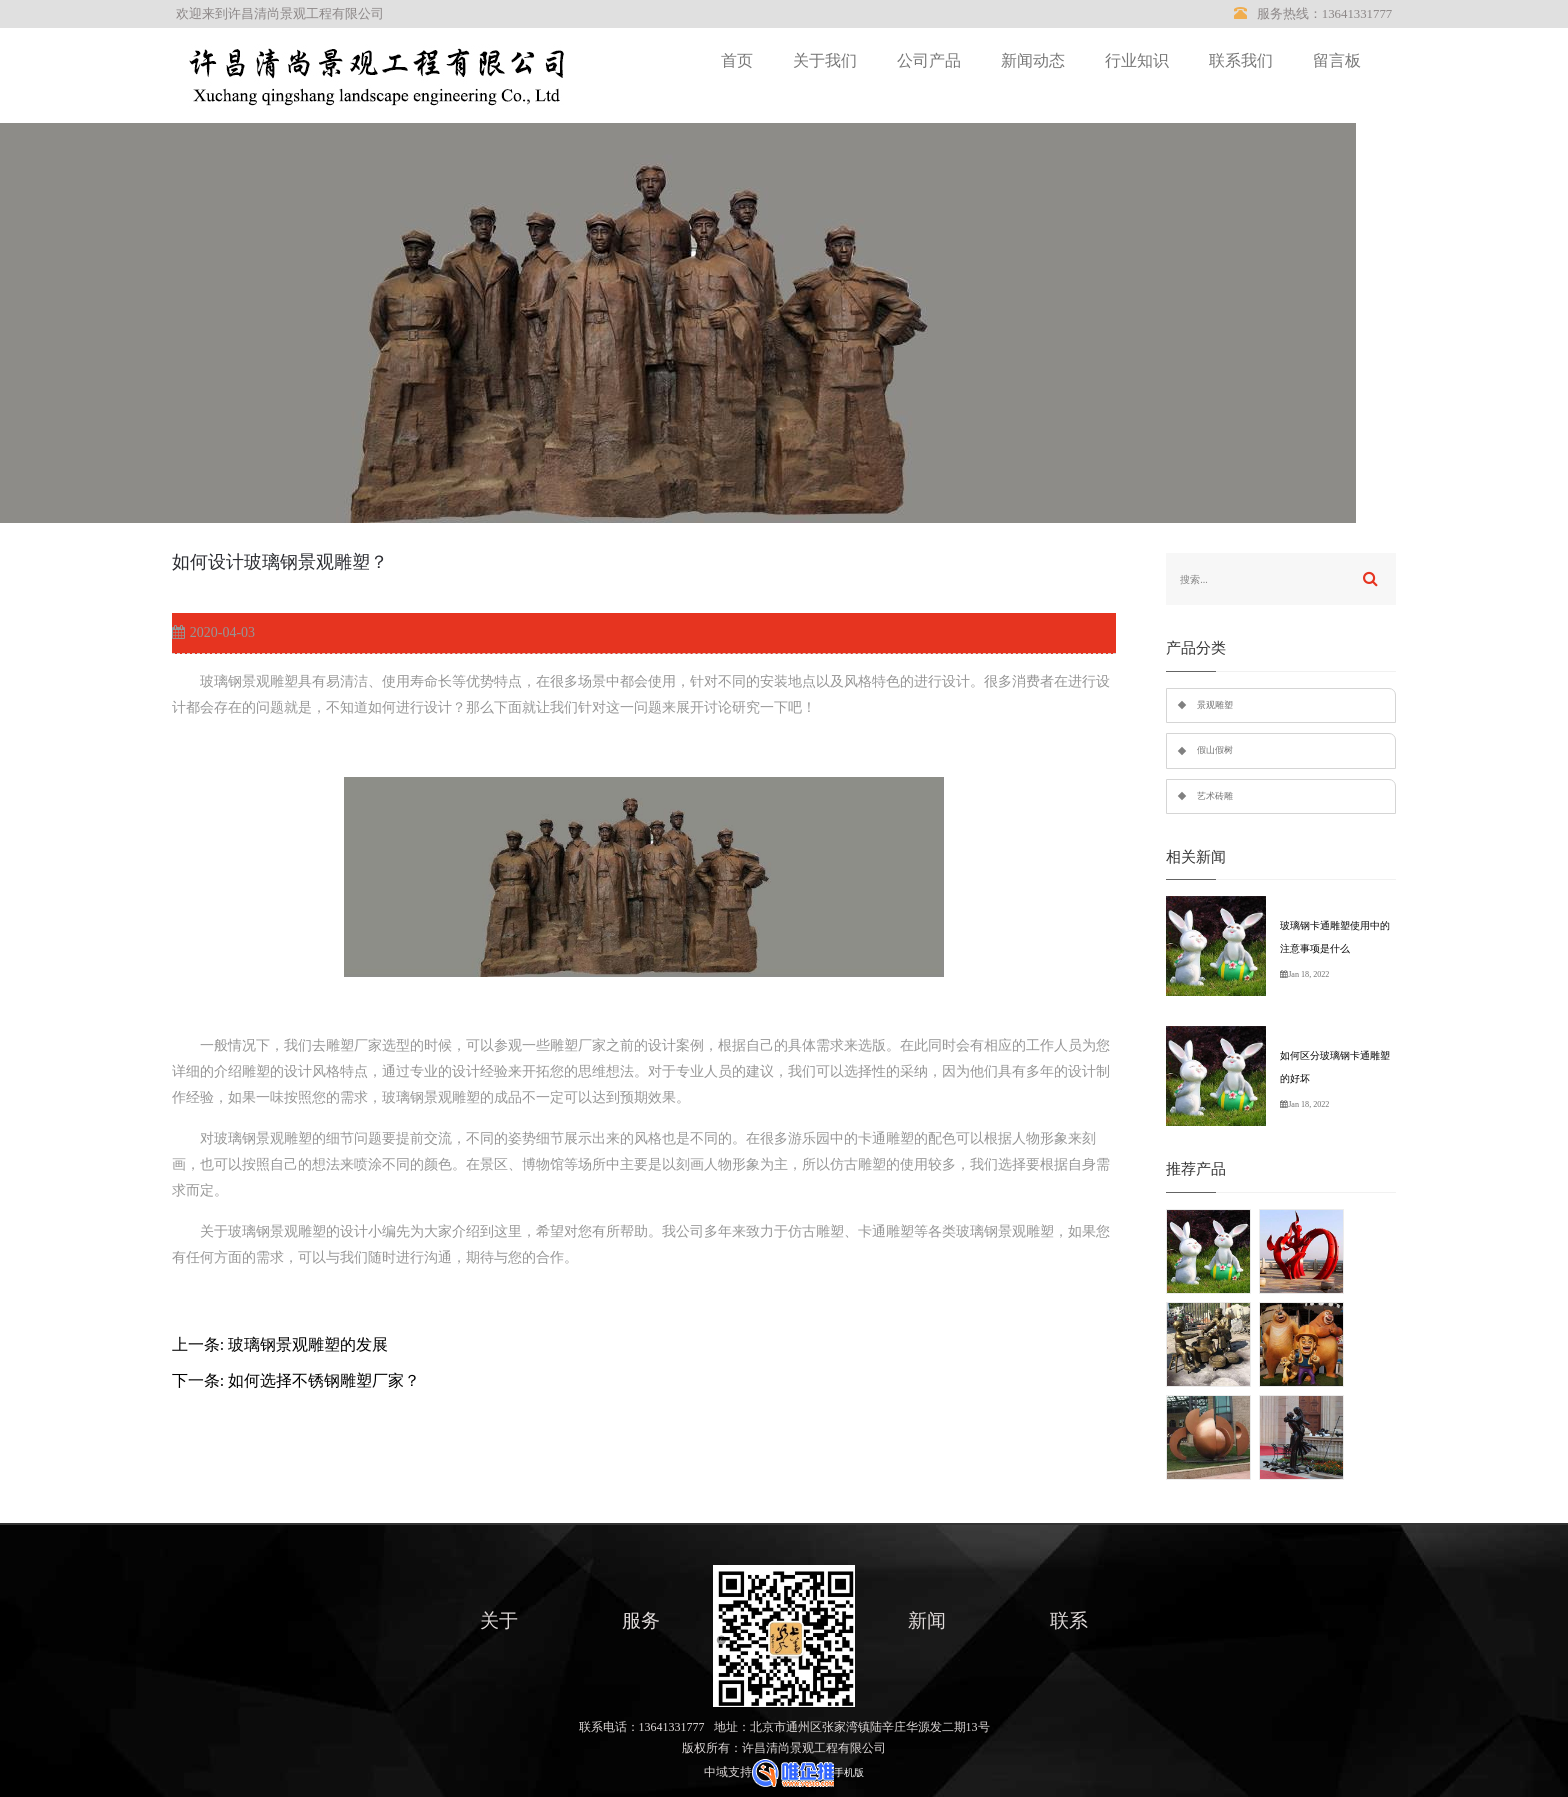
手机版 (849, 1772)
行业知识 (1137, 60)
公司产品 (929, 60)
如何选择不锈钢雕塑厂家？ (324, 1380)
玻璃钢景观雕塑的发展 (308, 1344)
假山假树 (1215, 750)
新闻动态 (1033, 60)
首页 (737, 60)
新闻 (927, 1620)
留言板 (1337, 60)
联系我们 (1241, 60)
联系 (1069, 1620)
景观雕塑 (1215, 705)
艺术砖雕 (1215, 796)
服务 (641, 1620)
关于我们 (825, 60)
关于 (499, 1620)
